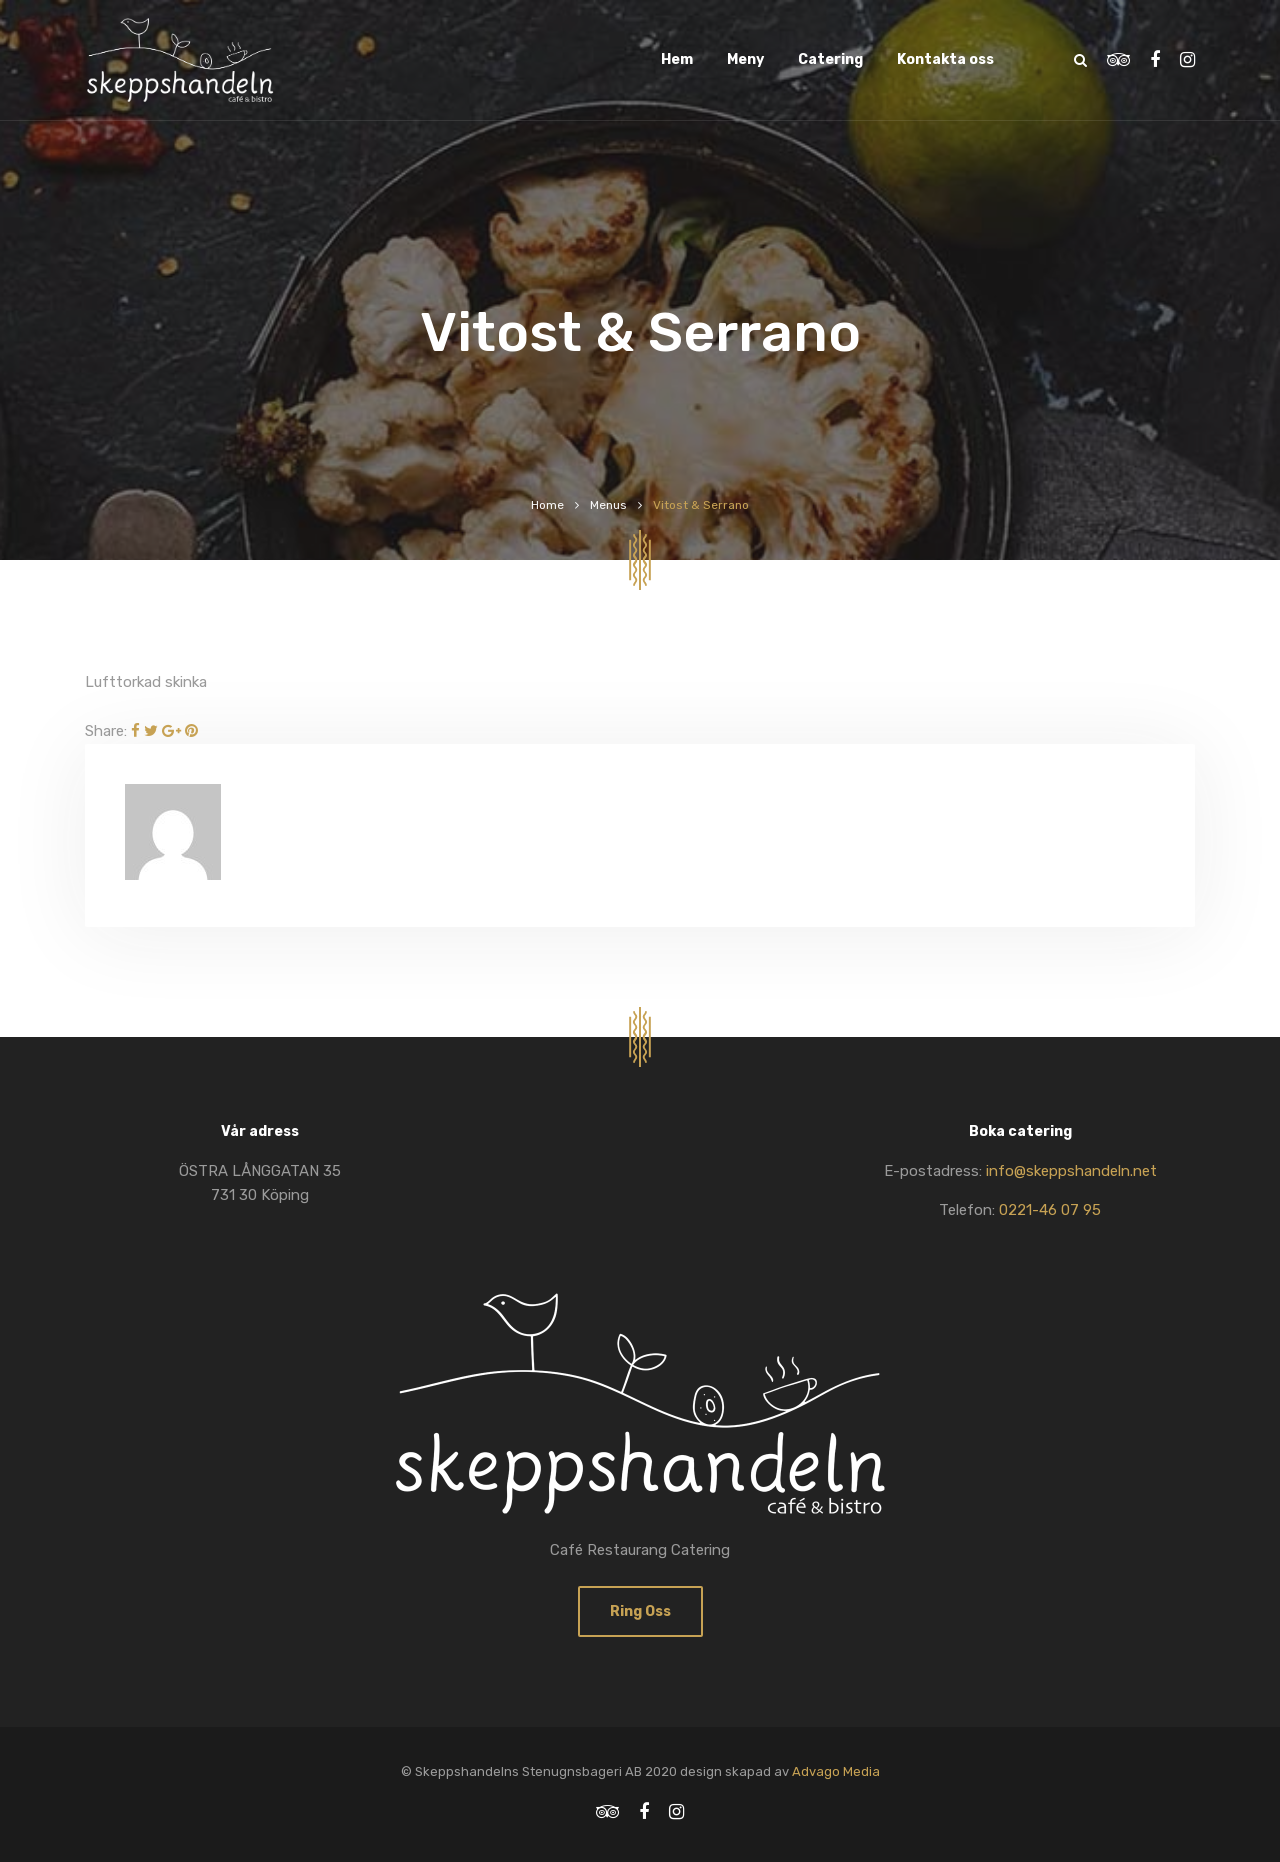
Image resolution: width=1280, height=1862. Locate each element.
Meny (745, 59)
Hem (677, 59)
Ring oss (640, 1611)
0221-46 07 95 (1050, 1210)
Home (547, 505)
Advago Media (836, 1771)
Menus (608, 505)
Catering (830, 59)
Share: (106, 731)
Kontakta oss (945, 59)
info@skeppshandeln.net (1071, 1171)
